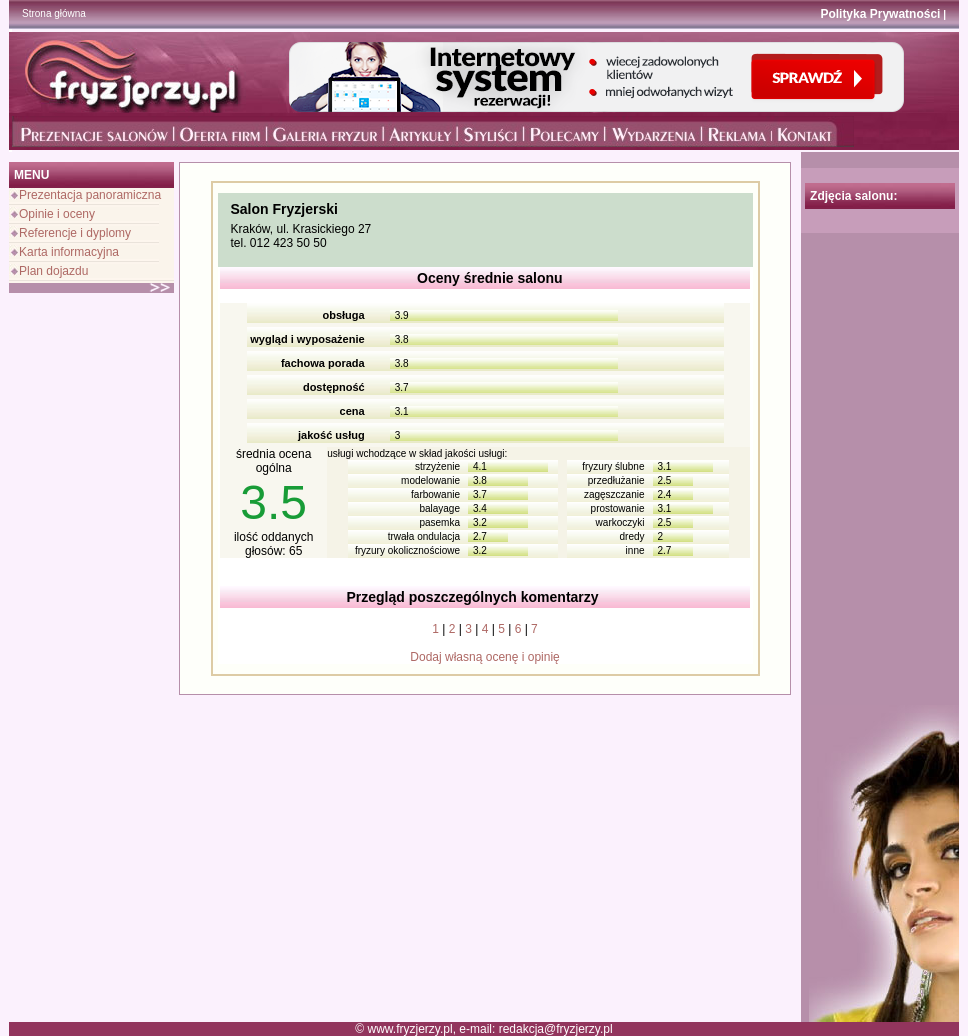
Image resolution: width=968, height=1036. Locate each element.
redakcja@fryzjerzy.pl (556, 1029)
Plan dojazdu (53, 271)
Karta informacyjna (69, 252)
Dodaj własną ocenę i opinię (484, 657)
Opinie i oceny (57, 214)
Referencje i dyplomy (75, 233)
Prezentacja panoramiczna (90, 195)
